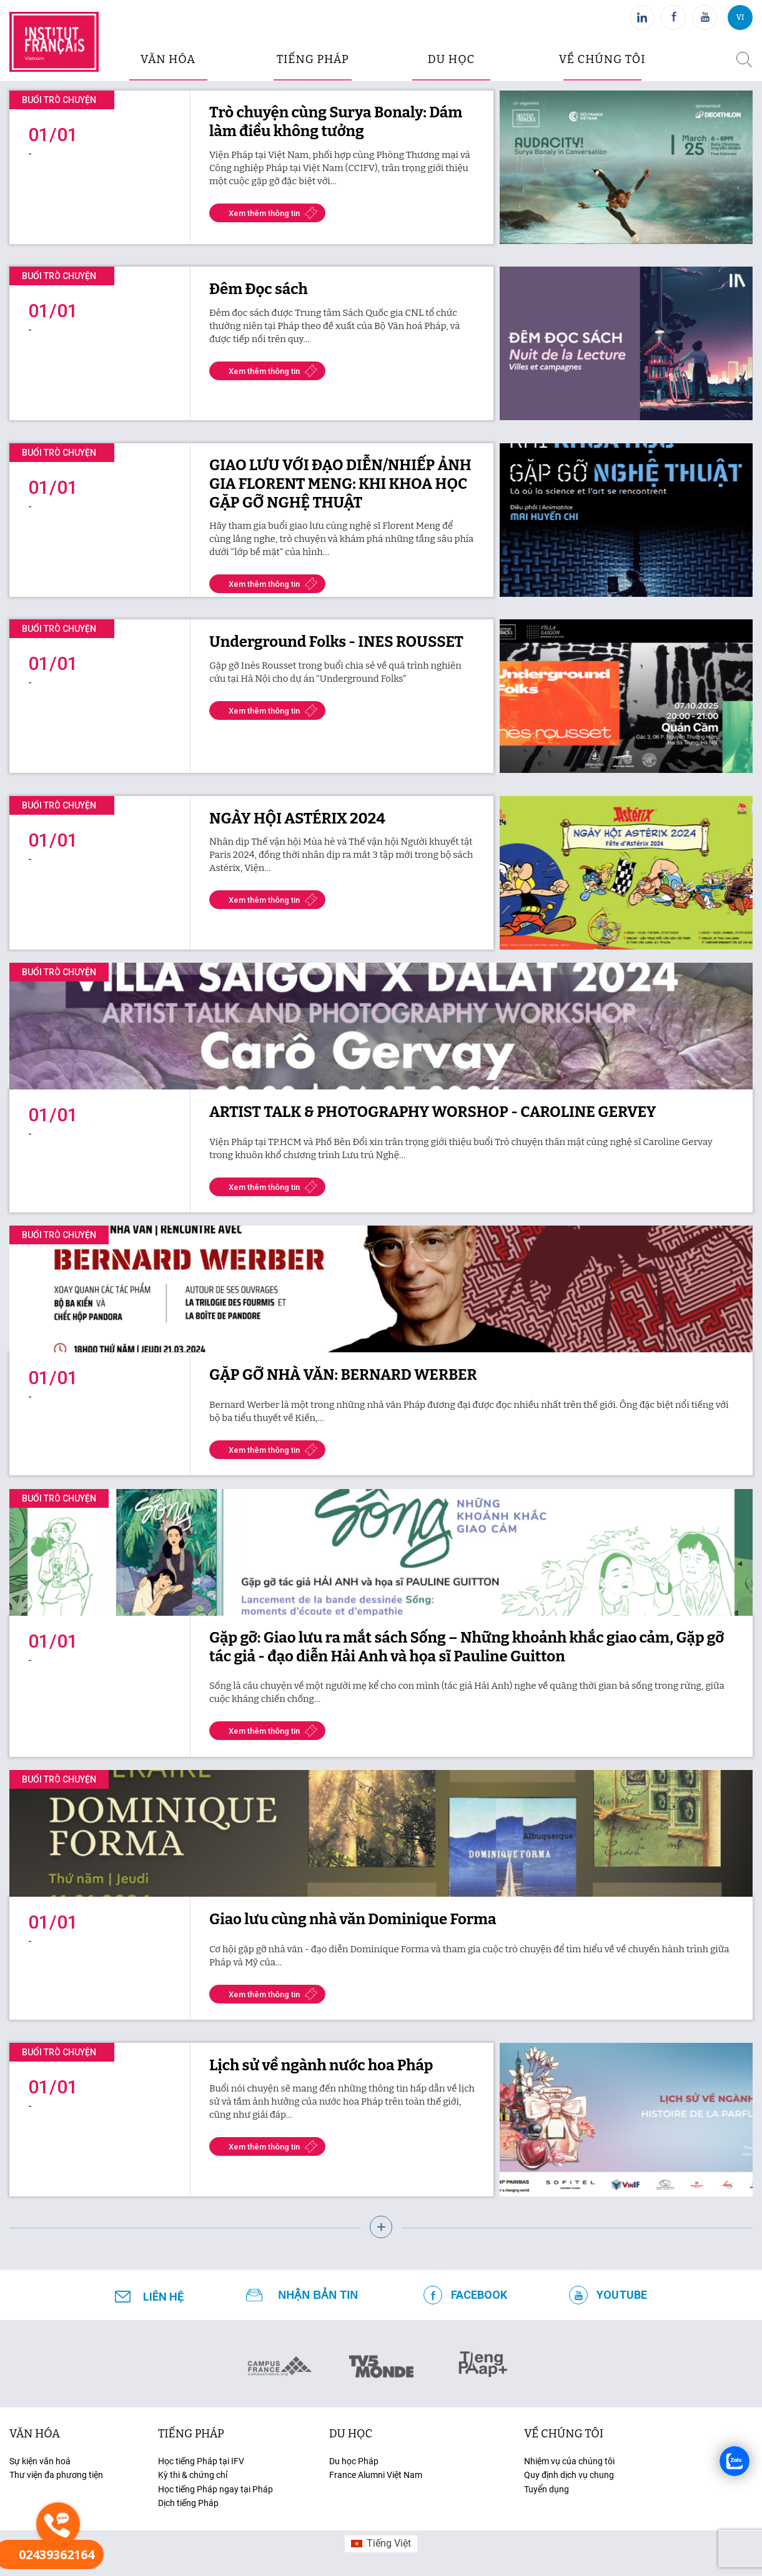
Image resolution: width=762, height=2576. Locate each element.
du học (451, 59)
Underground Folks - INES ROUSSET (336, 642)
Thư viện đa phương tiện (56, 2475)
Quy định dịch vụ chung (569, 2475)
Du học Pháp (354, 2461)
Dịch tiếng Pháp (188, 2503)
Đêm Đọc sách (258, 289)
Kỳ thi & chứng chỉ (192, 2475)
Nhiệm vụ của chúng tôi (569, 2461)
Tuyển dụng (546, 2489)
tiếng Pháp (191, 2434)
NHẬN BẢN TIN (318, 2295)
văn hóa (168, 59)
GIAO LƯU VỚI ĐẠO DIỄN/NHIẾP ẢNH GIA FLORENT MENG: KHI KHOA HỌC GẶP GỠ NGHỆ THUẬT (340, 483)
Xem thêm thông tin (264, 213)
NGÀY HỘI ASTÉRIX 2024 (297, 818)
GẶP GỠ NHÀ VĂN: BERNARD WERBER (343, 1375)
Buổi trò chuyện (59, 100)
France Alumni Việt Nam (375, 2475)
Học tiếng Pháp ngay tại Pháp (215, 2489)
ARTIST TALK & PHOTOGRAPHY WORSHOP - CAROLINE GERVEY (432, 1112)
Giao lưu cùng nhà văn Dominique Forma (352, 1919)
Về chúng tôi (602, 59)
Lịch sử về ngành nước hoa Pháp (321, 2065)
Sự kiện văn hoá (40, 2461)
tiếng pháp (313, 59)
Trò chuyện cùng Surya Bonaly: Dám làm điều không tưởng (335, 122)
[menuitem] (381, 2544)
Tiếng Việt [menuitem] (389, 2543)
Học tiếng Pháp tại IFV (201, 2461)
